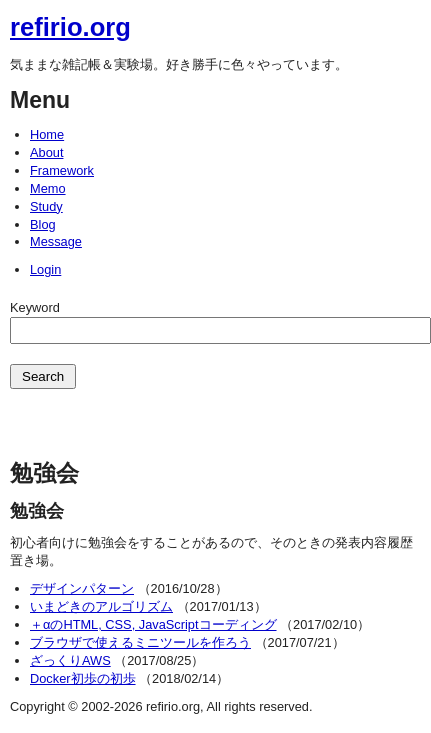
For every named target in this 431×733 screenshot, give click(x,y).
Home (47, 134)
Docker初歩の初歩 (83, 678)
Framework (62, 170)
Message (56, 241)
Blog (43, 224)
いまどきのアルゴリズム (101, 606)
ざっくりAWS (70, 660)
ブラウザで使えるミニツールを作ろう (140, 642)
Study (46, 206)
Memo (48, 188)
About (46, 152)
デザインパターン (82, 588)
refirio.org (70, 27)
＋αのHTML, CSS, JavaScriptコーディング (153, 624)
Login (45, 269)
